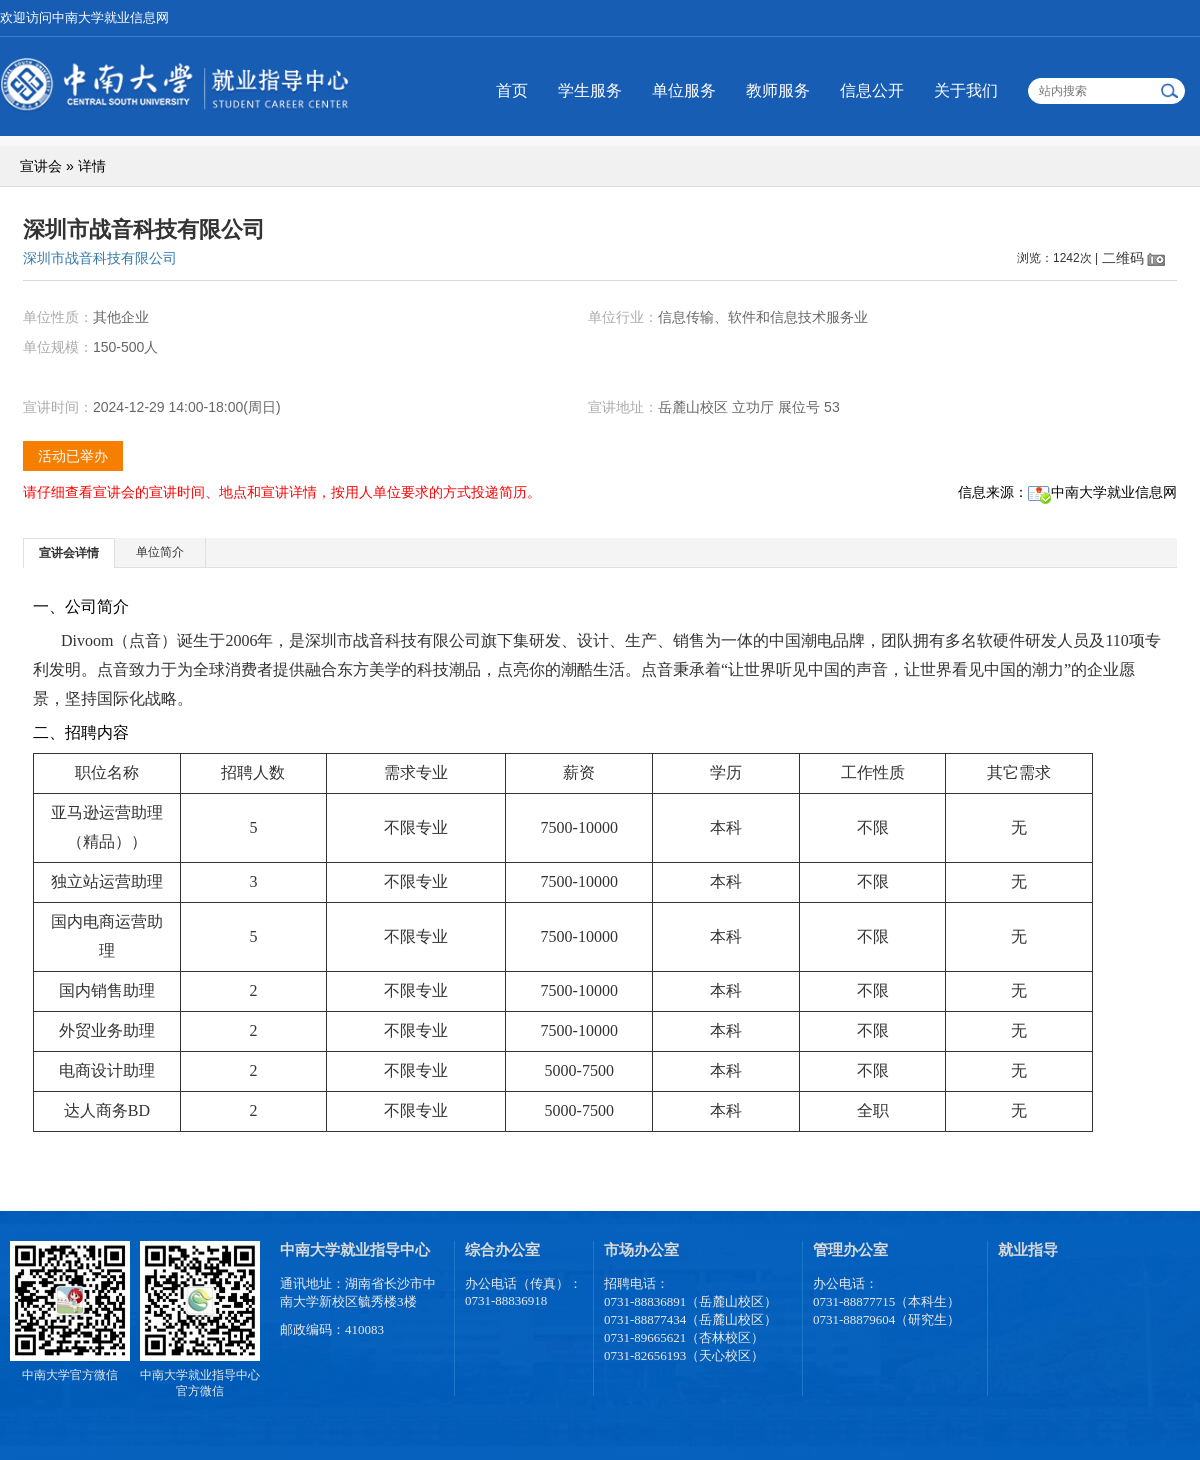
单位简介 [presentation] (160, 552)
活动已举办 (73, 456)
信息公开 (872, 90)
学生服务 (590, 90)
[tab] (69, 552)
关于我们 (966, 90)
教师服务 (778, 90)
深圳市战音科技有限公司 (100, 258)
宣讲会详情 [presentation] (69, 553)
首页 (512, 90)
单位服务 (684, 90)
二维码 (1123, 258)
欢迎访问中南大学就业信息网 (84, 17)
